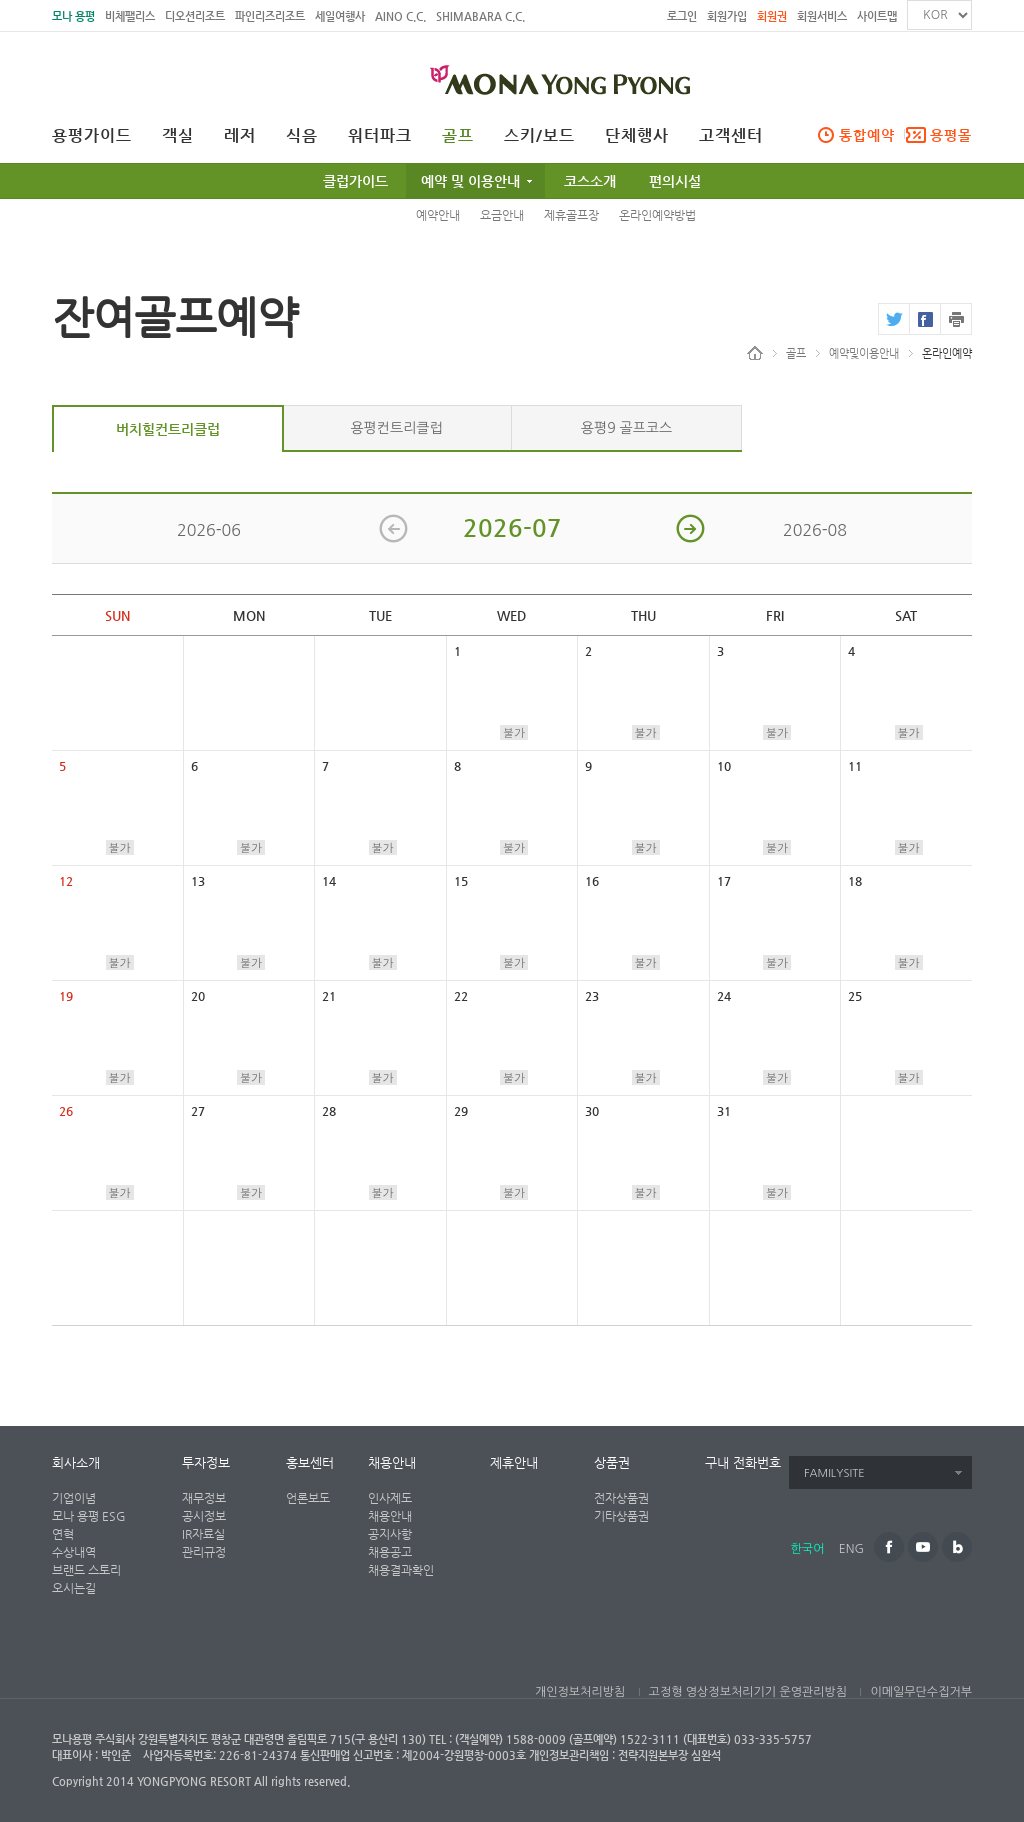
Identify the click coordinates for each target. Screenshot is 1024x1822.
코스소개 (590, 181)
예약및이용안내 (864, 353)
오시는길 (74, 1588)
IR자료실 (203, 1534)
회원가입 (727, 16)
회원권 (772, 16)
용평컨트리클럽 (396, 428)
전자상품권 (621, 1498)
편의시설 (675, 181)
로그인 (682, 16)
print (956, 319)
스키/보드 (539, 136)
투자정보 (206, 1462)
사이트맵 (877, 16)
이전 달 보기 (393, 528)
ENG (851, 1549)
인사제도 (390, 1498)
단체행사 (637, 136)
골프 (458, 136)
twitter (893, 319)
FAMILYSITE (834, 1473)
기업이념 (74, 1498)
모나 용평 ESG (89, 1516)
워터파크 (380, 136)
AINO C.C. (400, 16)
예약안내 (438, 215)
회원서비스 (822, 16)
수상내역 (74, 1552)
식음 (302, 136)
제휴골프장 (571, 215)
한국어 (808, 1549)
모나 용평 (73, 16)
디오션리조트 (195, 16)
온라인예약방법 (657, 215)
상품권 (612, 1462)
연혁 (63, 1534)
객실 (178, 136)
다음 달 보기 (690, 528)
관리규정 (204, 1552)
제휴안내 (514, 1462)
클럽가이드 (355, 181)
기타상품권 (621, 1516)
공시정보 (204, 1516)
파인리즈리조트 (270, 16)
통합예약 (867, 135)
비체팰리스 (130, 16)
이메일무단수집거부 (921, 1692)
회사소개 (76, 1462)
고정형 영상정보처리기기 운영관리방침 (748, 1692)
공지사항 (390, 1534)
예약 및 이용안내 (470, 181)
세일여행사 (340, 16)
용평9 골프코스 (626, 428)
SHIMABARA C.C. (480, 16)
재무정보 (204, 1498)
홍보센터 (310, 1462)
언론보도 (308, 1498)
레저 (240, 136)
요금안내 (502, 215)
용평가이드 (92, 136)
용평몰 (951, 135)
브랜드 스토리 (86, 1570)
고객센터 (731, 136)
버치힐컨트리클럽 (168, 429)
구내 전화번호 (743, 1462)
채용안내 (392, 1462)
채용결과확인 (401, 1570)
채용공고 (390, 1552)
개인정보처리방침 (580, 1692)
